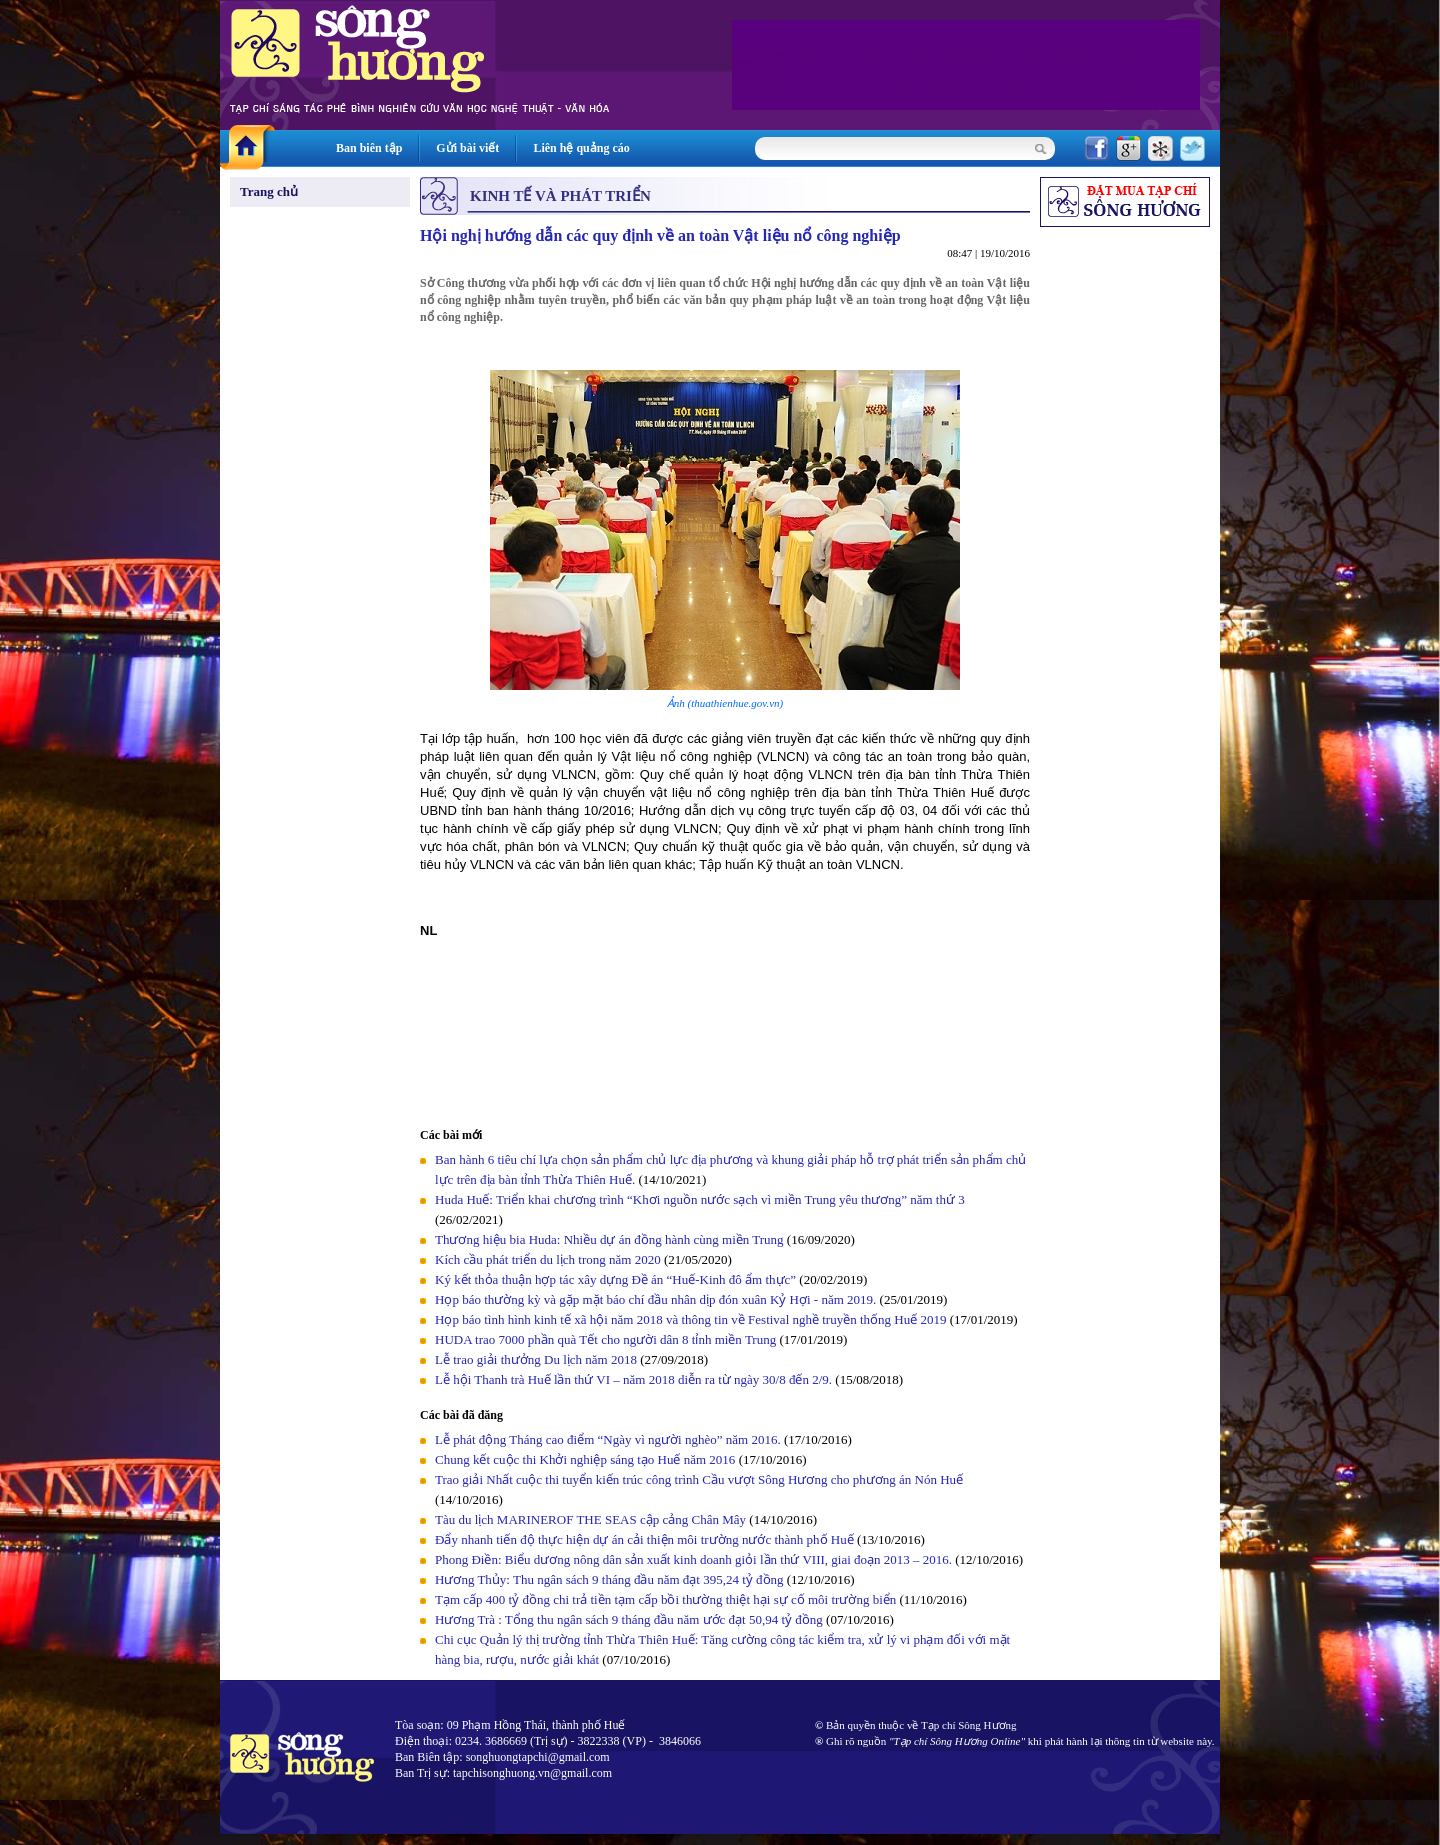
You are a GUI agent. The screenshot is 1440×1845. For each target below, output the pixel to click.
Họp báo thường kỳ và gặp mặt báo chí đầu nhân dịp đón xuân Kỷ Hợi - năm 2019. (657, 1299)
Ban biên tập (369, 148)
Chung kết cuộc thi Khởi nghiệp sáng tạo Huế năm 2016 (585, 1459)
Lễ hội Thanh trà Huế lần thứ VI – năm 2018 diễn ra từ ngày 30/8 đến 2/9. (635, 1379)
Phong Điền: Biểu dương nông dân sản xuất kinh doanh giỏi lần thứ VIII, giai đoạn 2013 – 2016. (693, 1559)
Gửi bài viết (467, 148)
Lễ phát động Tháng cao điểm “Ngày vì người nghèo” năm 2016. (608, 1439)
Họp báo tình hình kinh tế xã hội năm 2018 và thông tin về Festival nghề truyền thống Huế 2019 (690, 1319)
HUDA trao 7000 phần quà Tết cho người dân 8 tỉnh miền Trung (605, 1339)
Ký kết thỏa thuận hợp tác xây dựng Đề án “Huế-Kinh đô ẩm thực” (615, 1279)
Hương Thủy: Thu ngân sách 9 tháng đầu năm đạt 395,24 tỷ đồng (609, 1579)
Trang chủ (269, 191)
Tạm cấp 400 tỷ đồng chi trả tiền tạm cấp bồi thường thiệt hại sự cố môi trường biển (665, 1599)
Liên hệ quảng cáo (581, 148)
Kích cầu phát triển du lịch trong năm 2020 (549, 1259)
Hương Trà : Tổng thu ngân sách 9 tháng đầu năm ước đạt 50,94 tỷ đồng (629, 1619)
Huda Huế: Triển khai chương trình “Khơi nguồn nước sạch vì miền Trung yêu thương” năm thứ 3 (700, 1199)
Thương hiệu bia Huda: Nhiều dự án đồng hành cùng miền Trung (609, 1239)
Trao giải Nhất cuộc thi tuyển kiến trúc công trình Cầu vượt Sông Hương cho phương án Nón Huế (699, 1479)
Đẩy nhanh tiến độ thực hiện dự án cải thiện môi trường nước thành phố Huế (644, 1539)
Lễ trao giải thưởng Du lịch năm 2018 (537, 1359)
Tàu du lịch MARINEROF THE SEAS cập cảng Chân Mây (590, 1519)
